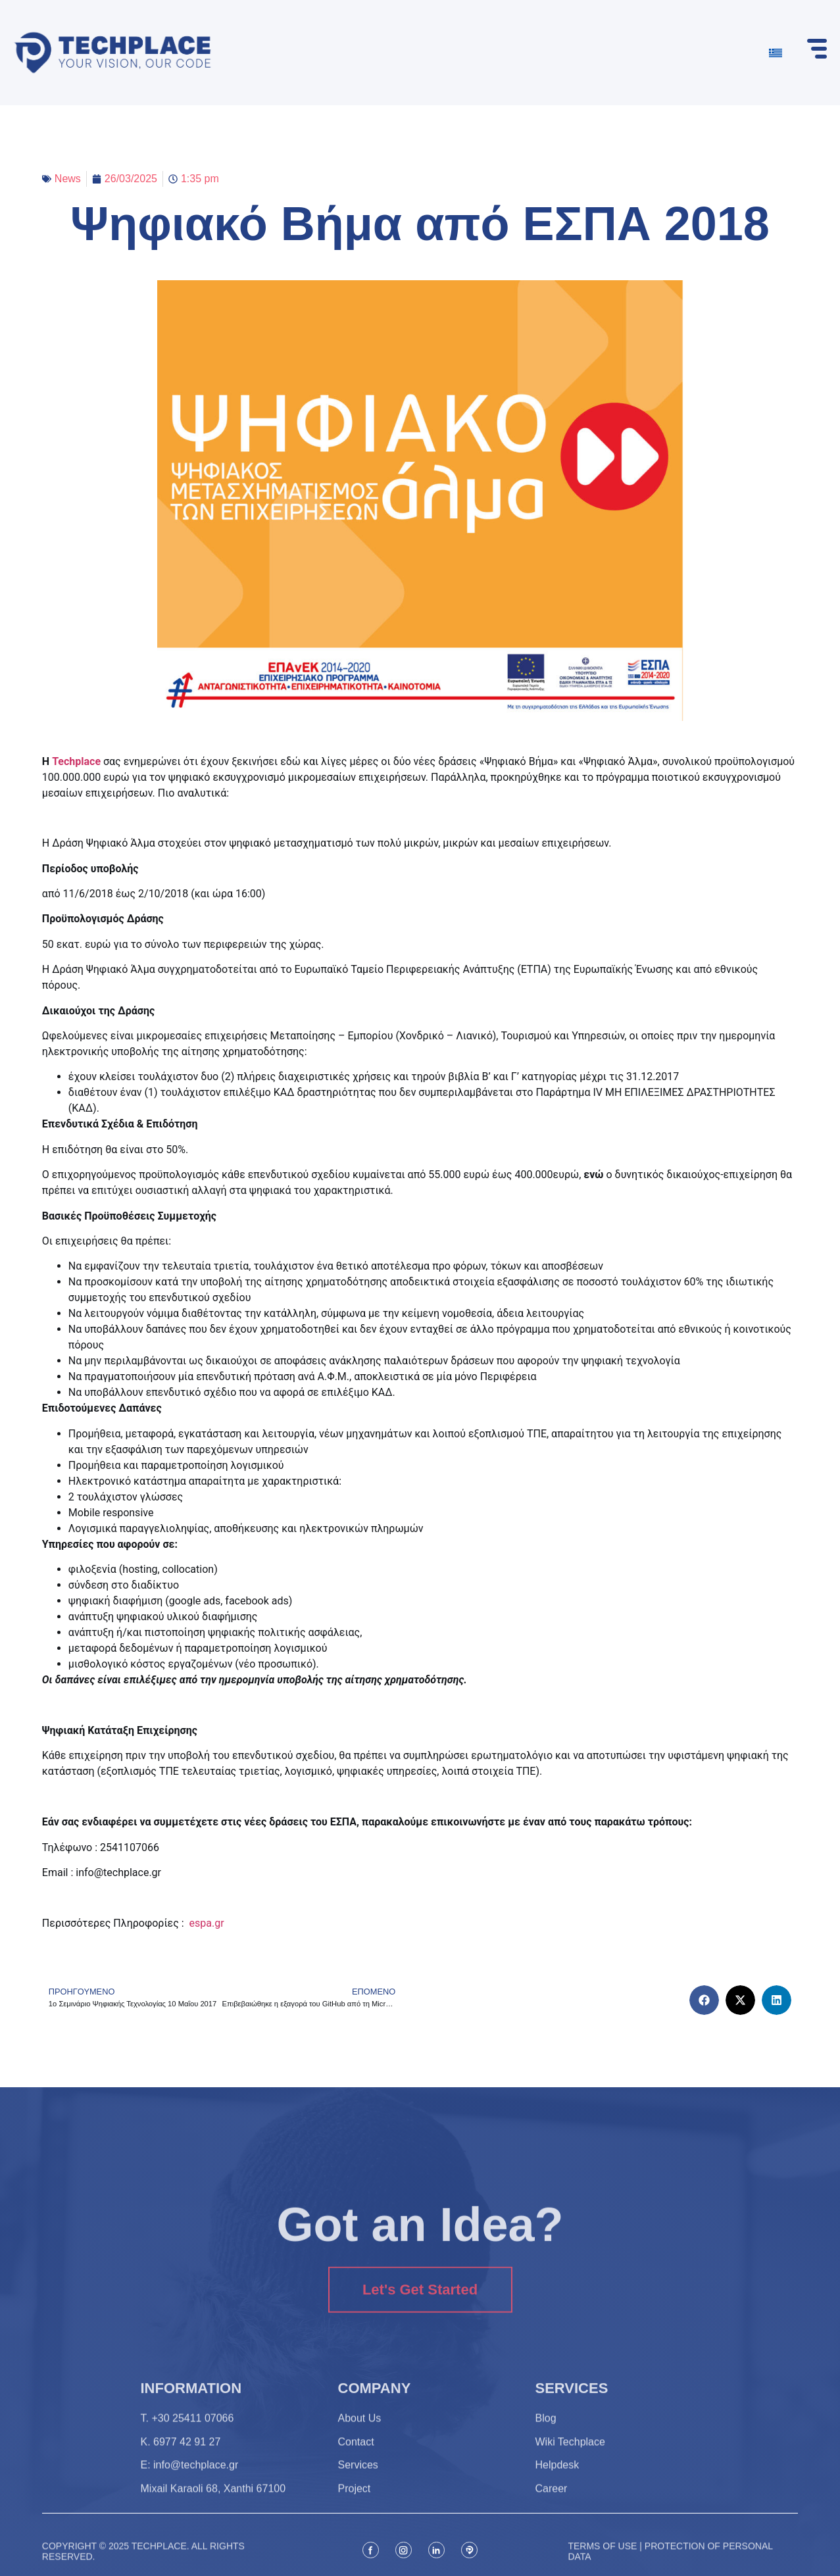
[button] (704, 2000)
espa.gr (206, 1923)
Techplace (76, 761)
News (68, 178)
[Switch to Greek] (775, 53)
